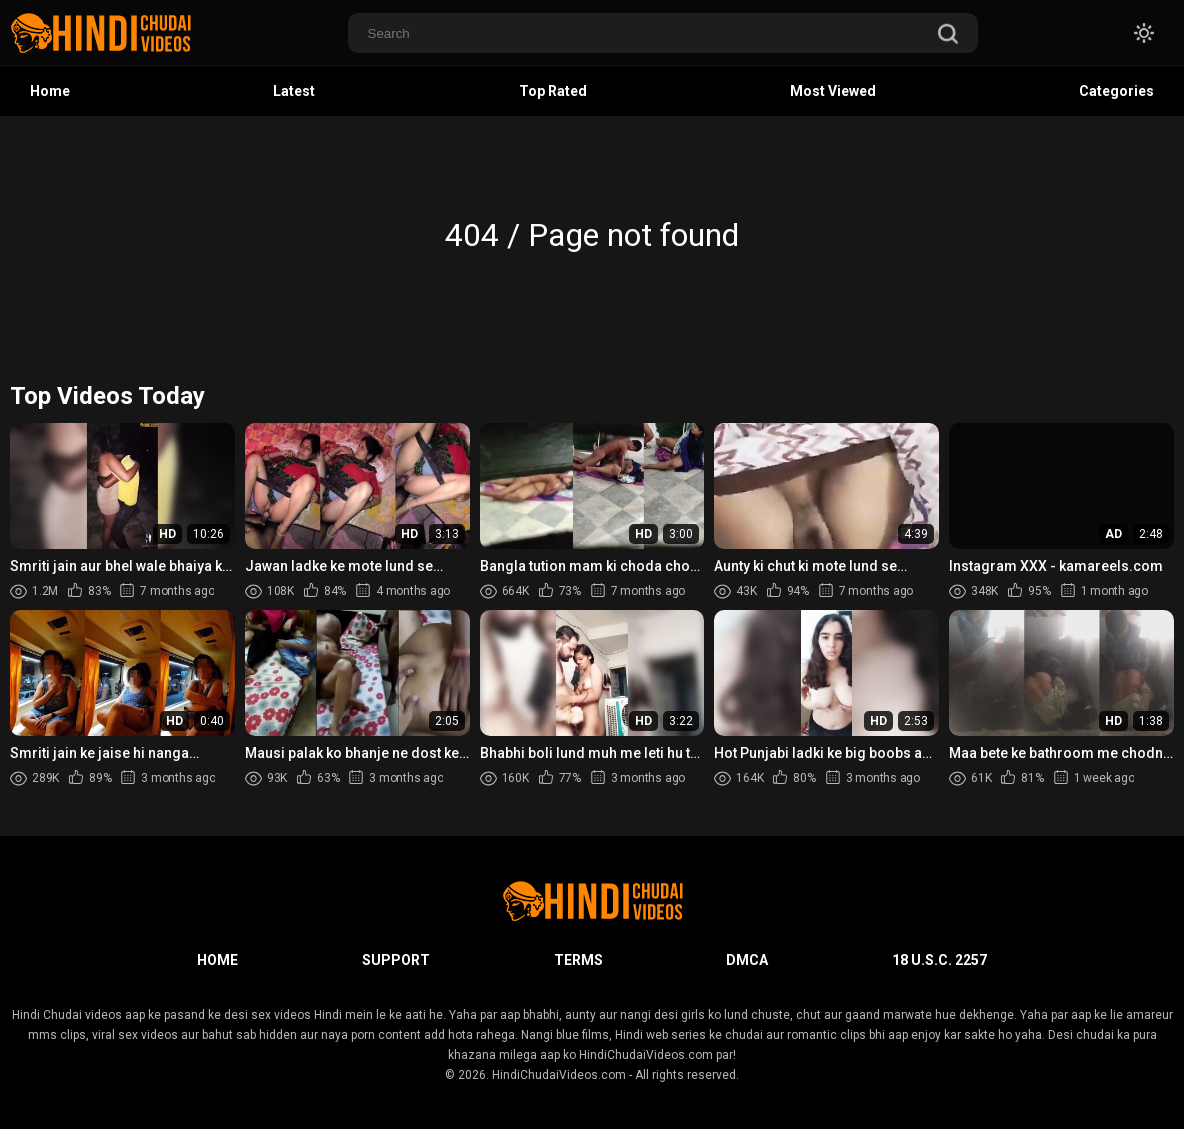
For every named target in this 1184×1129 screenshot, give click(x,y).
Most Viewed (833, 91)
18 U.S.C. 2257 (939, 960)
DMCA (747, 960)
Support (396, 960)
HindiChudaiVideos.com (559, 1075)
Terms (578, 960)
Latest (294, 91)
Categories (1116, 91)
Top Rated (553, 91)
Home (50, 91)
